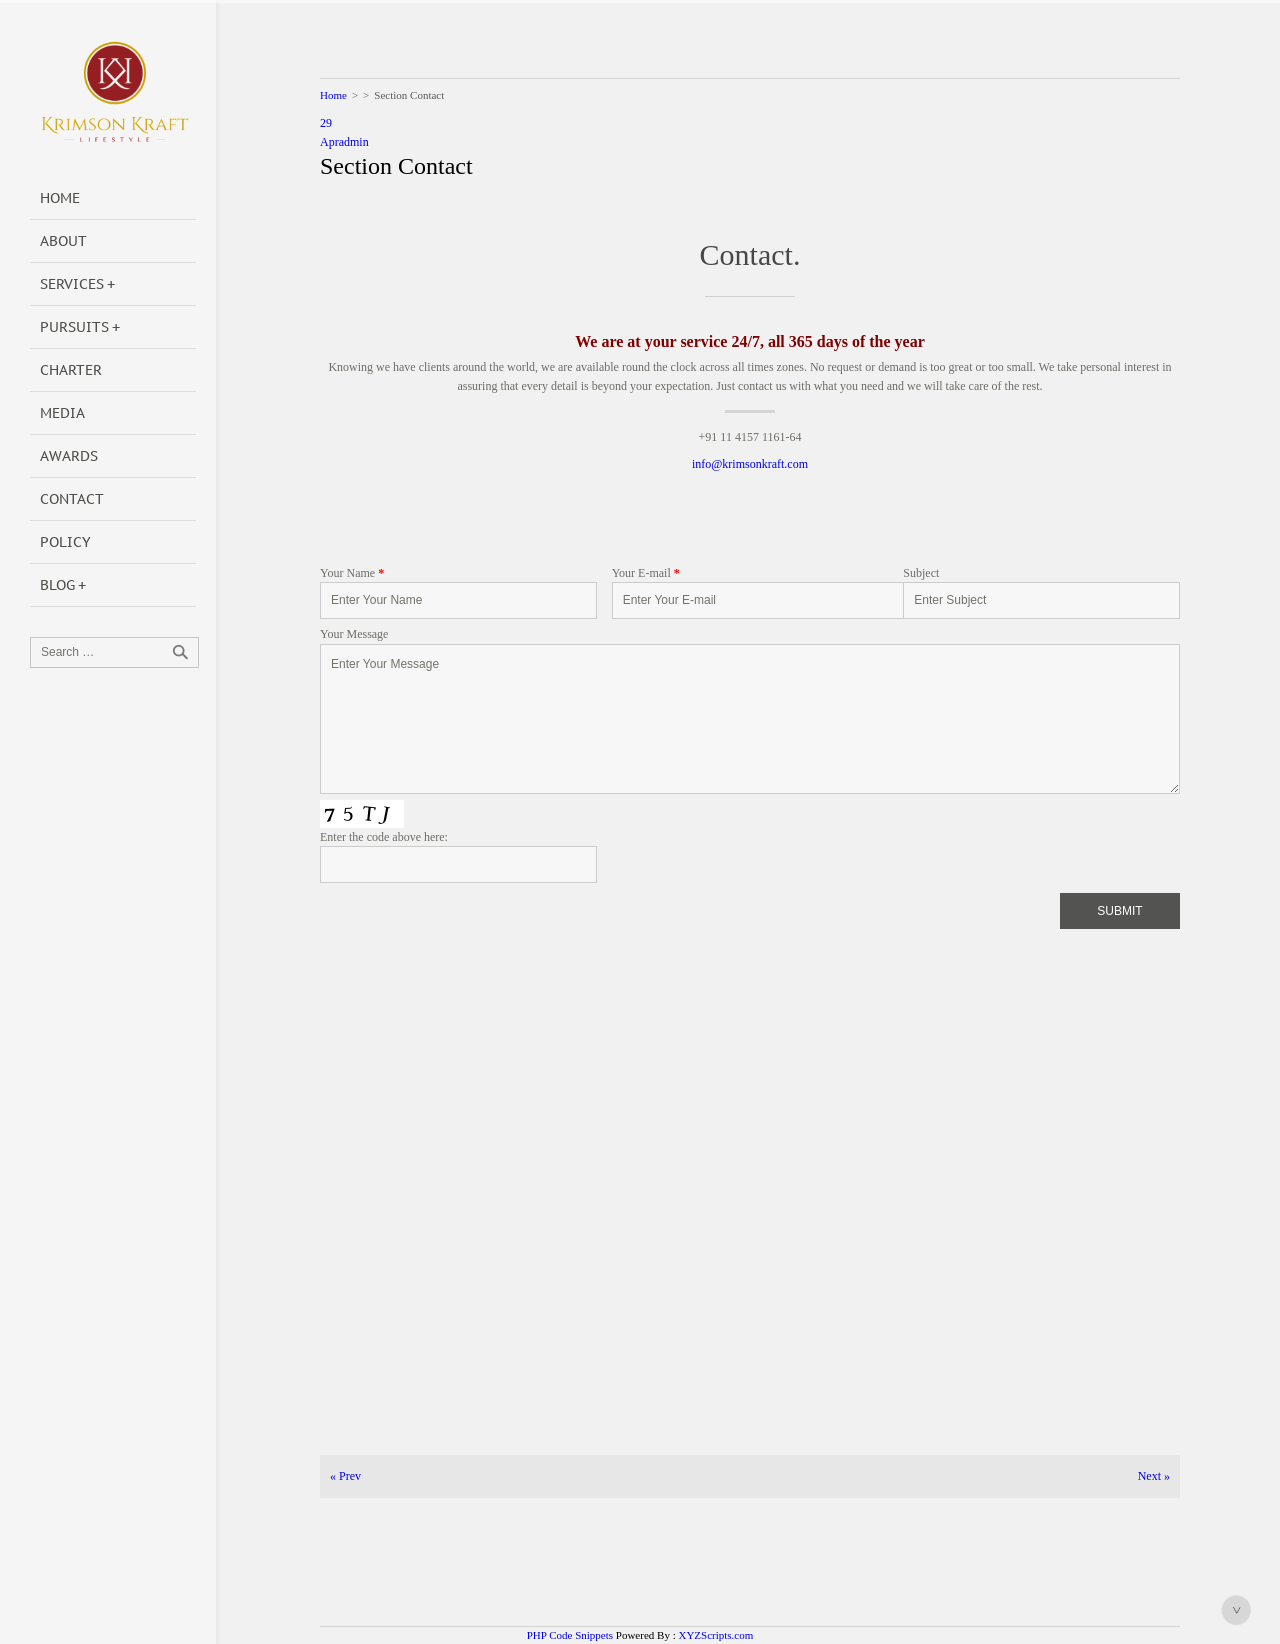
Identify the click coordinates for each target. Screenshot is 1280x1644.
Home (60, 198)
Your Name (352, 573)
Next (1154, 1476)
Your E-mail (646, 573)
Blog (57, 585)
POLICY (65, 542)
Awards (69, 456)
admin (354, 142)
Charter (71, 370)
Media (62, 413)
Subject (921, 573)
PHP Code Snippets (570, 1635)
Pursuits (74, 327)
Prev (345, 1476)
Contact (72, 499)
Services (72, 284)
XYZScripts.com (715, 1635)
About (63, 241)
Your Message (354, 634)
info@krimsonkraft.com (750, 464)
